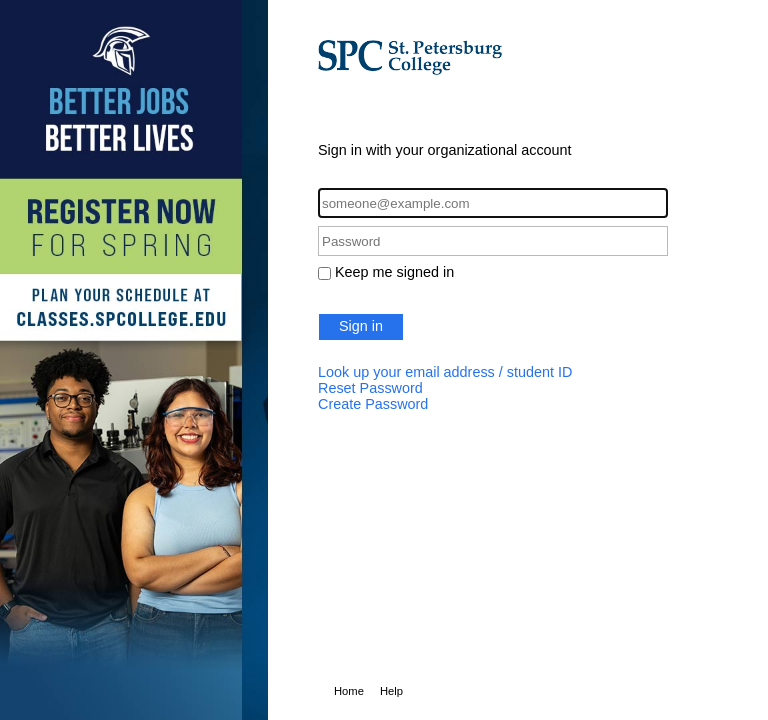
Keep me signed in (394, 272)
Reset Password (370, 388)
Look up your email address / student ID (445, 372)
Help (391, 691)
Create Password (373, 404)
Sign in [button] (361, 326)
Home (349, 691)
